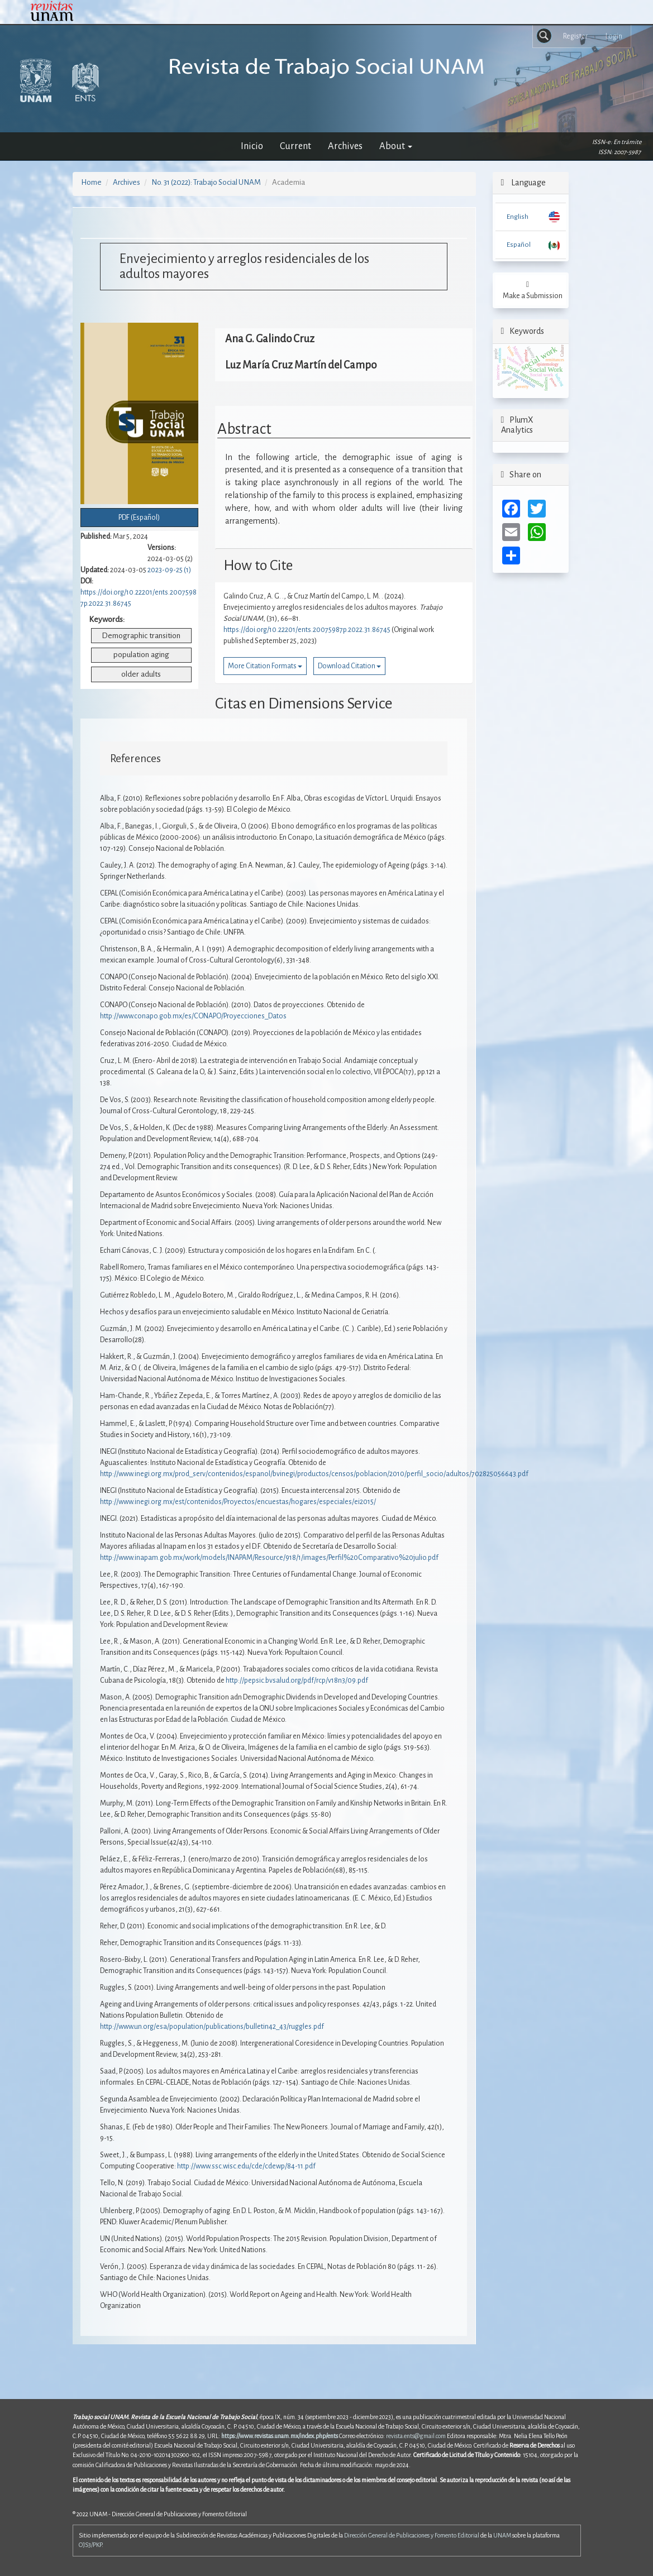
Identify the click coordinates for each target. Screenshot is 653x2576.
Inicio (252, 146)
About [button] (395, 146)
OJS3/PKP (90, 2544)
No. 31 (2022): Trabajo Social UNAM (206, 182)
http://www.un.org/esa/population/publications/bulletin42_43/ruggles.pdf (212, 2027)
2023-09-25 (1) (169, 570)
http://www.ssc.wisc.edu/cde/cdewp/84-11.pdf (246, 2166)
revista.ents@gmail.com (416, 2436)
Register (575, 36)
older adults (141, 674)
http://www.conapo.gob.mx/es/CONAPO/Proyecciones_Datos (193, 1016)
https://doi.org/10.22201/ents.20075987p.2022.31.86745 (306, 630)
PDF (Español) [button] (139, 517)
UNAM (502, 2535)
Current (295, 146)
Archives (345, 146)
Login (614, 36)
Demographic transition (141, 635)
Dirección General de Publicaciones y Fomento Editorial (411, 2535)
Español (519, 244)
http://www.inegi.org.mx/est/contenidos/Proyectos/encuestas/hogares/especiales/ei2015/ (238, 1502)
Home (91, 182)
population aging (141, 654)
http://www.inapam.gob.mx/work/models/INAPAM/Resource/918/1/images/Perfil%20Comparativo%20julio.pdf (269, 1558)
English (517, 217)
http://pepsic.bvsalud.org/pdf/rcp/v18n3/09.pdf (297, 1680)
